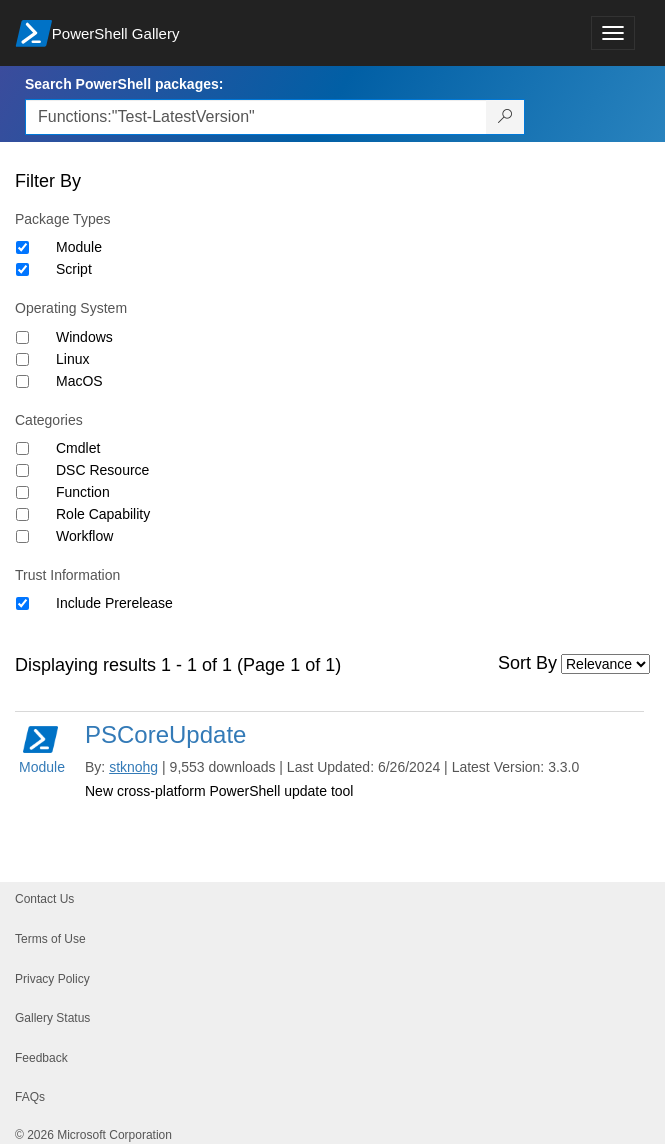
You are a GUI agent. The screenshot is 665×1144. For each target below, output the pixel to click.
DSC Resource (102, 470)
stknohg (133, 767)
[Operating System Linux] (22, 359)
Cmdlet (78, 448)
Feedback (41, 1058)
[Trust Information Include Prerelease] (22, 603)
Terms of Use (50, 939)
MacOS (79, 381)
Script (74, 269)
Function (83, 492)
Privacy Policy (52, 979)
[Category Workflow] (22, 536)
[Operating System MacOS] (22, 381)
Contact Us (44, 899)
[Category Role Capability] (22, 514)
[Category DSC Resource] (22, 470)
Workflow (84, 536)
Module (79, 247)
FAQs (30, 1097)
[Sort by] (605, 664)
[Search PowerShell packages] (505, 117)
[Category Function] (22, 492)
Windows (84, 337)
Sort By (527, 663)
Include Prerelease (114, 603)
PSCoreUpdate (165, 734)
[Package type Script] (22, 269)
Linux (72, 359)
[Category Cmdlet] (22, 448)
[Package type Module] (22, 247)
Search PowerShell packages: (124, 84)
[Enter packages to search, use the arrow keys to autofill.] (256, 117)
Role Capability (103, 514)
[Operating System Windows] (22, 337)
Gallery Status (52, 1018)
